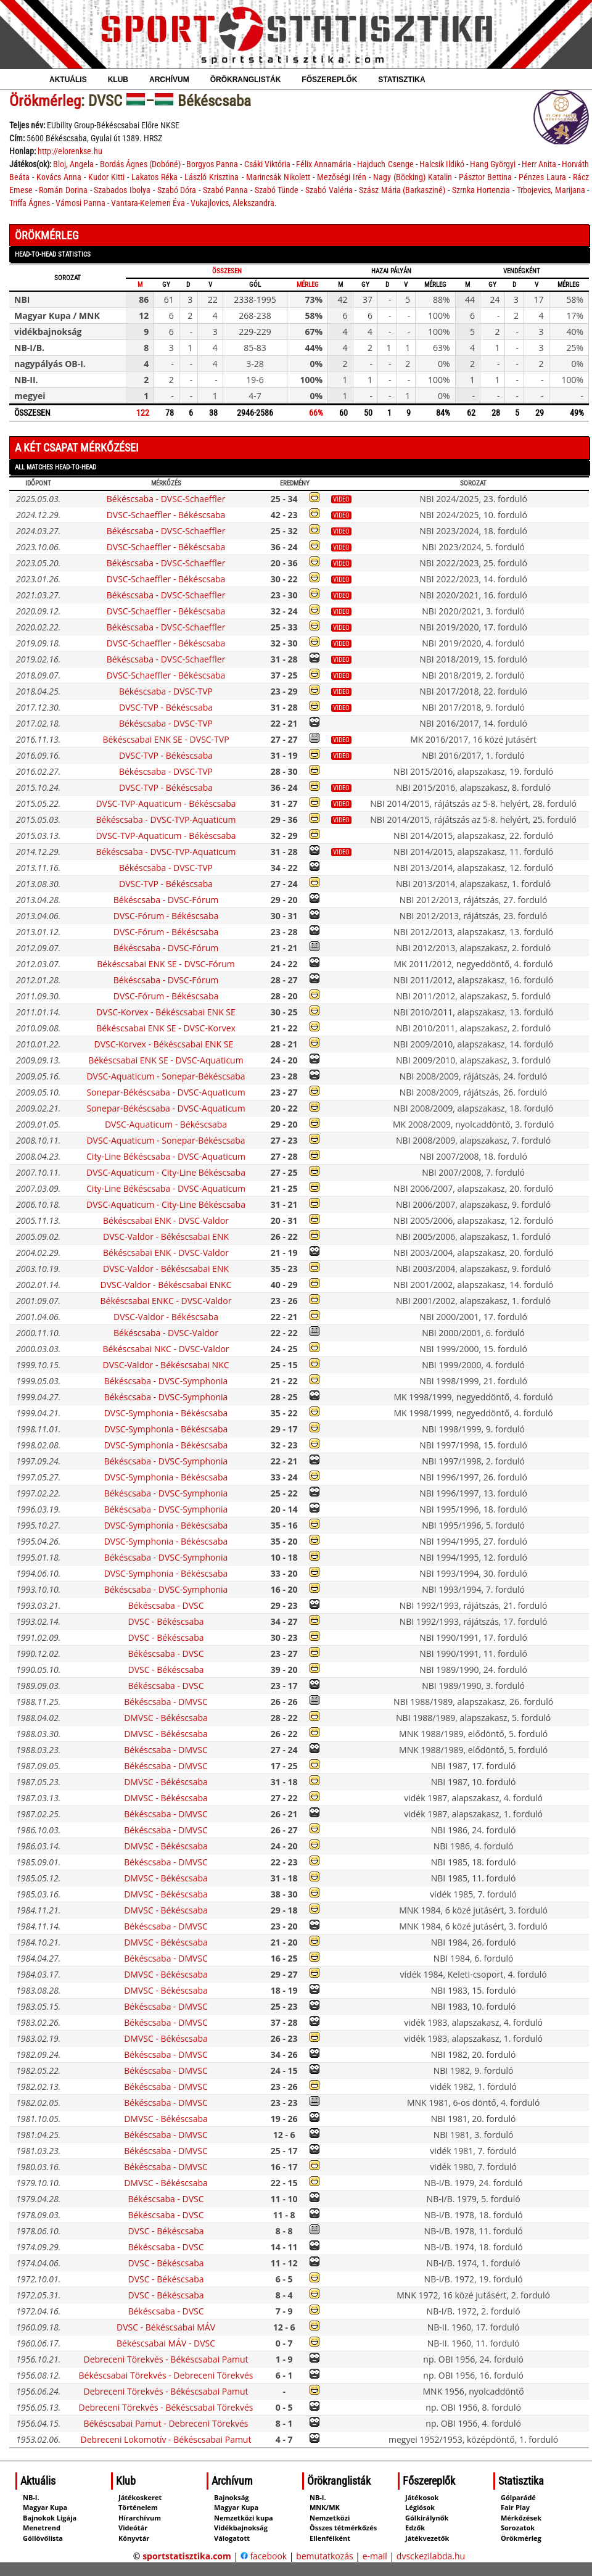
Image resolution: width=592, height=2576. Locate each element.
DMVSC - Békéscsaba (166, 1718)
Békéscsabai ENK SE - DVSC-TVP (165, 739)
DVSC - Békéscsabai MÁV (166, 2327)
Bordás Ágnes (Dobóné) (140, 164)
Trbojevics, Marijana (551, 190)
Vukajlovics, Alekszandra (232, 203)
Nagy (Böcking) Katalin (412, 177)
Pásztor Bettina (485, 177)
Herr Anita (539, 164)
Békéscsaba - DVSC (166, 1605)
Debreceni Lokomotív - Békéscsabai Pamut (166, 2439)
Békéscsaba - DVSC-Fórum (166, 900)
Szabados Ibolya (122, 190)
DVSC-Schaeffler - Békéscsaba (166, 515)
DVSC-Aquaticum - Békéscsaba (166, 1124)
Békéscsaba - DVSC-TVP (166, 691)
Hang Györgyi (493, 164)
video (341, 499)
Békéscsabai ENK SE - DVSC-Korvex (166, 1028)
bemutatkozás (324, 2556)
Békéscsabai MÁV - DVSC (166, 2343)
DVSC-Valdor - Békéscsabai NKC (165, 1365)
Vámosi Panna (80, 203)
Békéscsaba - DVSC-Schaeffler (166, 499)
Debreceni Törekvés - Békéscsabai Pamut (165, 2359)
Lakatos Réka (154, 177)
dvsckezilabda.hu (431, 2556)
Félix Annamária (324, 164)
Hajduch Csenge (385, 164)
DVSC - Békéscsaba (166, 1621)
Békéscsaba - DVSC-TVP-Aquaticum (166, 819)
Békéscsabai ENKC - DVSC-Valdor (166, 1301)
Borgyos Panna (212, 164)
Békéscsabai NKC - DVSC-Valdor (165, 1349)
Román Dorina (63, 190)
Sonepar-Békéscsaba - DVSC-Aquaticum (165, 1092)
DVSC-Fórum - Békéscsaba (166, 916)
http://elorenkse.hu (70, 151)
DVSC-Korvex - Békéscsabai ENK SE (166, 1012)
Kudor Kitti (106, 177)
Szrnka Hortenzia (481, 190)
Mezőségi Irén (341, 177)
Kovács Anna (58, 177)
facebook (263, 2556)
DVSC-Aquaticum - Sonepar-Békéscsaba (165, 1076)
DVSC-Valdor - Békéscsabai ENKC (166, 1284)
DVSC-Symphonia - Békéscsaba (166, 1413)
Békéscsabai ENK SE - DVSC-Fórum (166, 964)
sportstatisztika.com (186, 2556)
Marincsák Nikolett (278, 177)
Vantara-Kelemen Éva (148, 203)
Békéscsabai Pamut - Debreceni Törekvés (165, 2423)
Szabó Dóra (177, 190)
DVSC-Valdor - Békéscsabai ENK (166, 1236)
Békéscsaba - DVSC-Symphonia (166, 1381)
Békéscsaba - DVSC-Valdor (165, 1333)
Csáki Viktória (267, 164)
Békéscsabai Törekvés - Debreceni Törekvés (166, 2375)
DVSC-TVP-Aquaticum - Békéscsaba (166, 803)
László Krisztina (211, 177)
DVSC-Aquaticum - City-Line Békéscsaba (165, 1172)
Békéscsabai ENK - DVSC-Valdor (166, 1220)
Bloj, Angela (73, 164)
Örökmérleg (45, 101)
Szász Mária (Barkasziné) (402, 190)
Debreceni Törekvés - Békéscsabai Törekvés (166, 2407)
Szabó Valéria (329, 190)
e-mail (375, 2556)
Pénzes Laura (542, 177)
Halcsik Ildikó (441, 164)
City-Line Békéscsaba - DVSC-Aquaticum (165, 1156)
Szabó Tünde (277, 190)
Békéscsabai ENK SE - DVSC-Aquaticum (165, 1060)
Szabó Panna (226, 190)
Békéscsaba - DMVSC (166, 1701)
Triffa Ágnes (29, 203)
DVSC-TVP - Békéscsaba (166, 707)
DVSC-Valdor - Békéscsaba (165, 1317)
